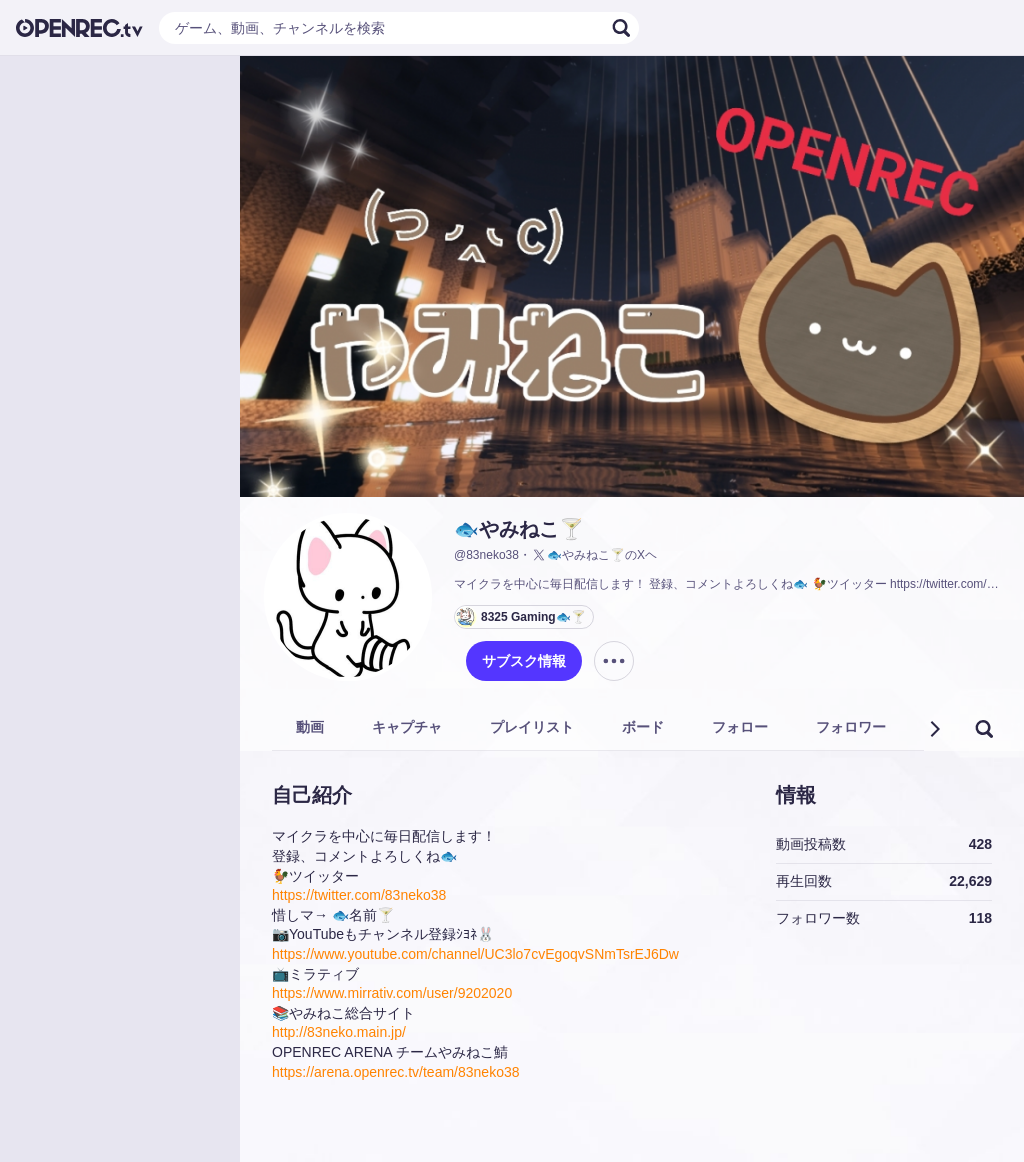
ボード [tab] (643, 727)
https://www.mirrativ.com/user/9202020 (392, 993)
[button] (934, 729)
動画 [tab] (310, 727)
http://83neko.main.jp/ (339, 1032)
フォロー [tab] (740, 727)
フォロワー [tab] (851, 727)
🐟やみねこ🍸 (519, 529)
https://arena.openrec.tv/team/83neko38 (396, 1072)
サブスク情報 (524, 661)
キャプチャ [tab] (407, 727)
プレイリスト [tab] (532, 727)
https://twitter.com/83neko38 (359, 895)
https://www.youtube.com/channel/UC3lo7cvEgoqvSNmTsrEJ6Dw (475, 954)
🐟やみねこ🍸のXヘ (594, 555)
